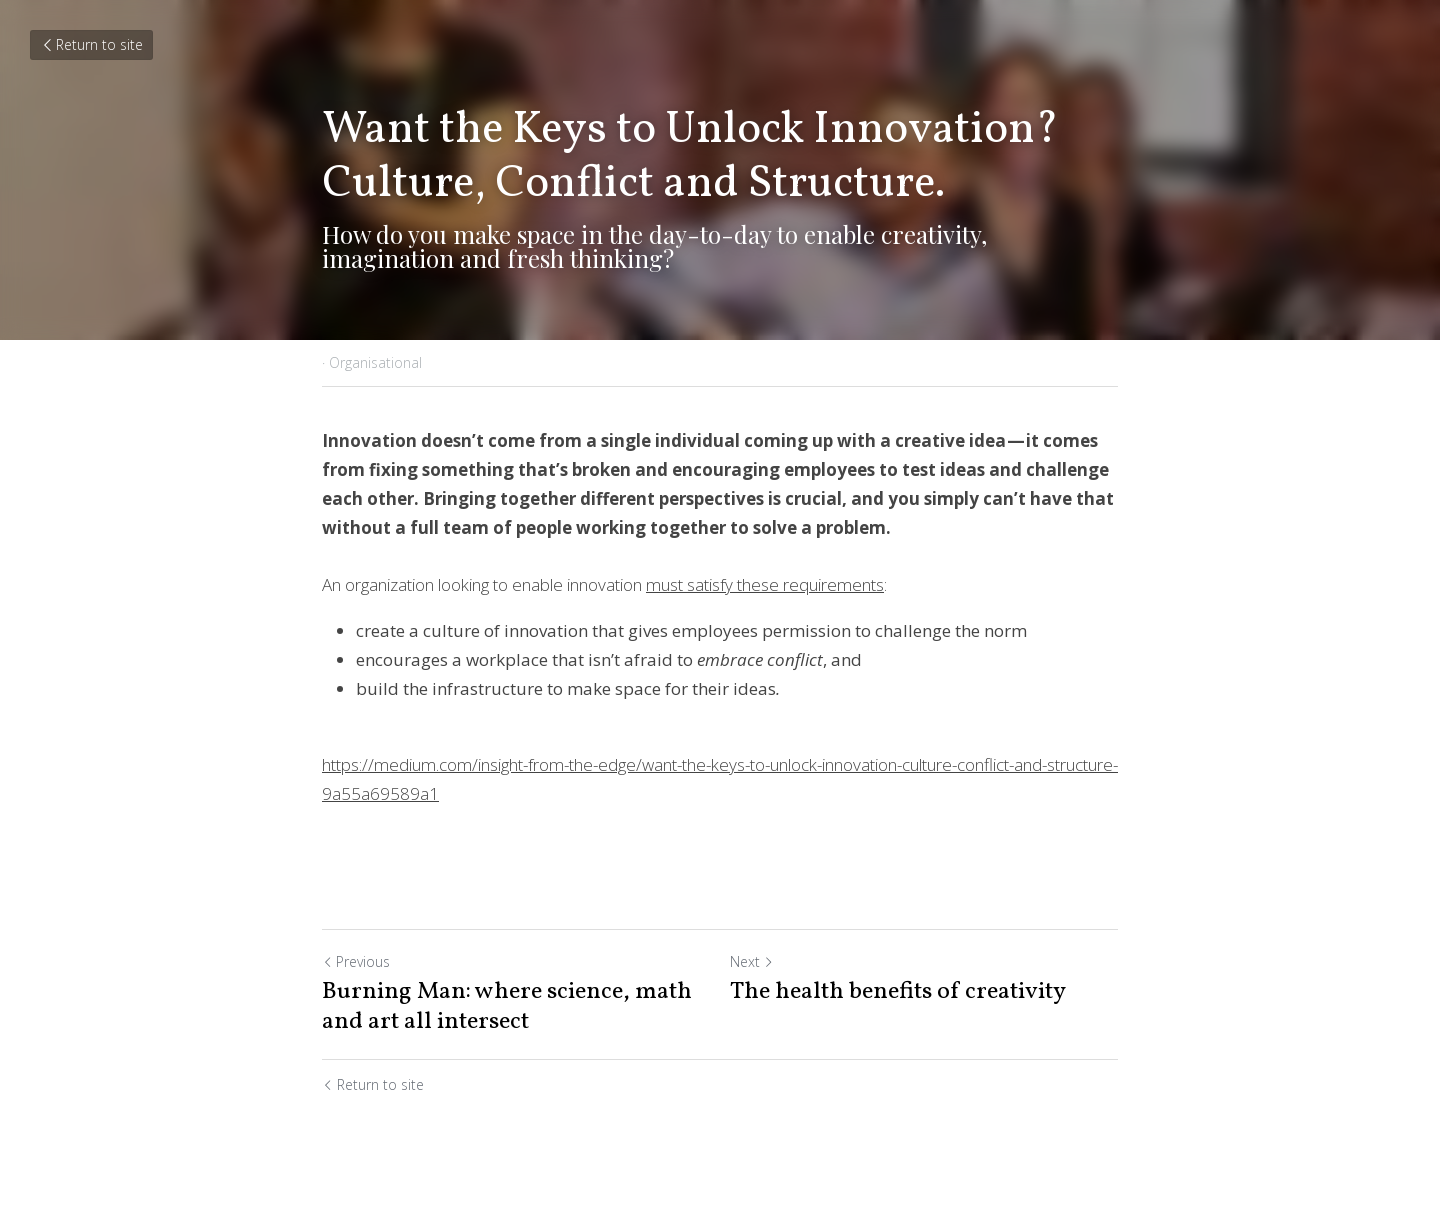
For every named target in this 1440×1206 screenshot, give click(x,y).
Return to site (91, 44)
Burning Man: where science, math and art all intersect (507, 1007)
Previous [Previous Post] (356, 961)
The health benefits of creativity (898, 992)
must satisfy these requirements (765, 584)
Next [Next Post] (752, 961)
